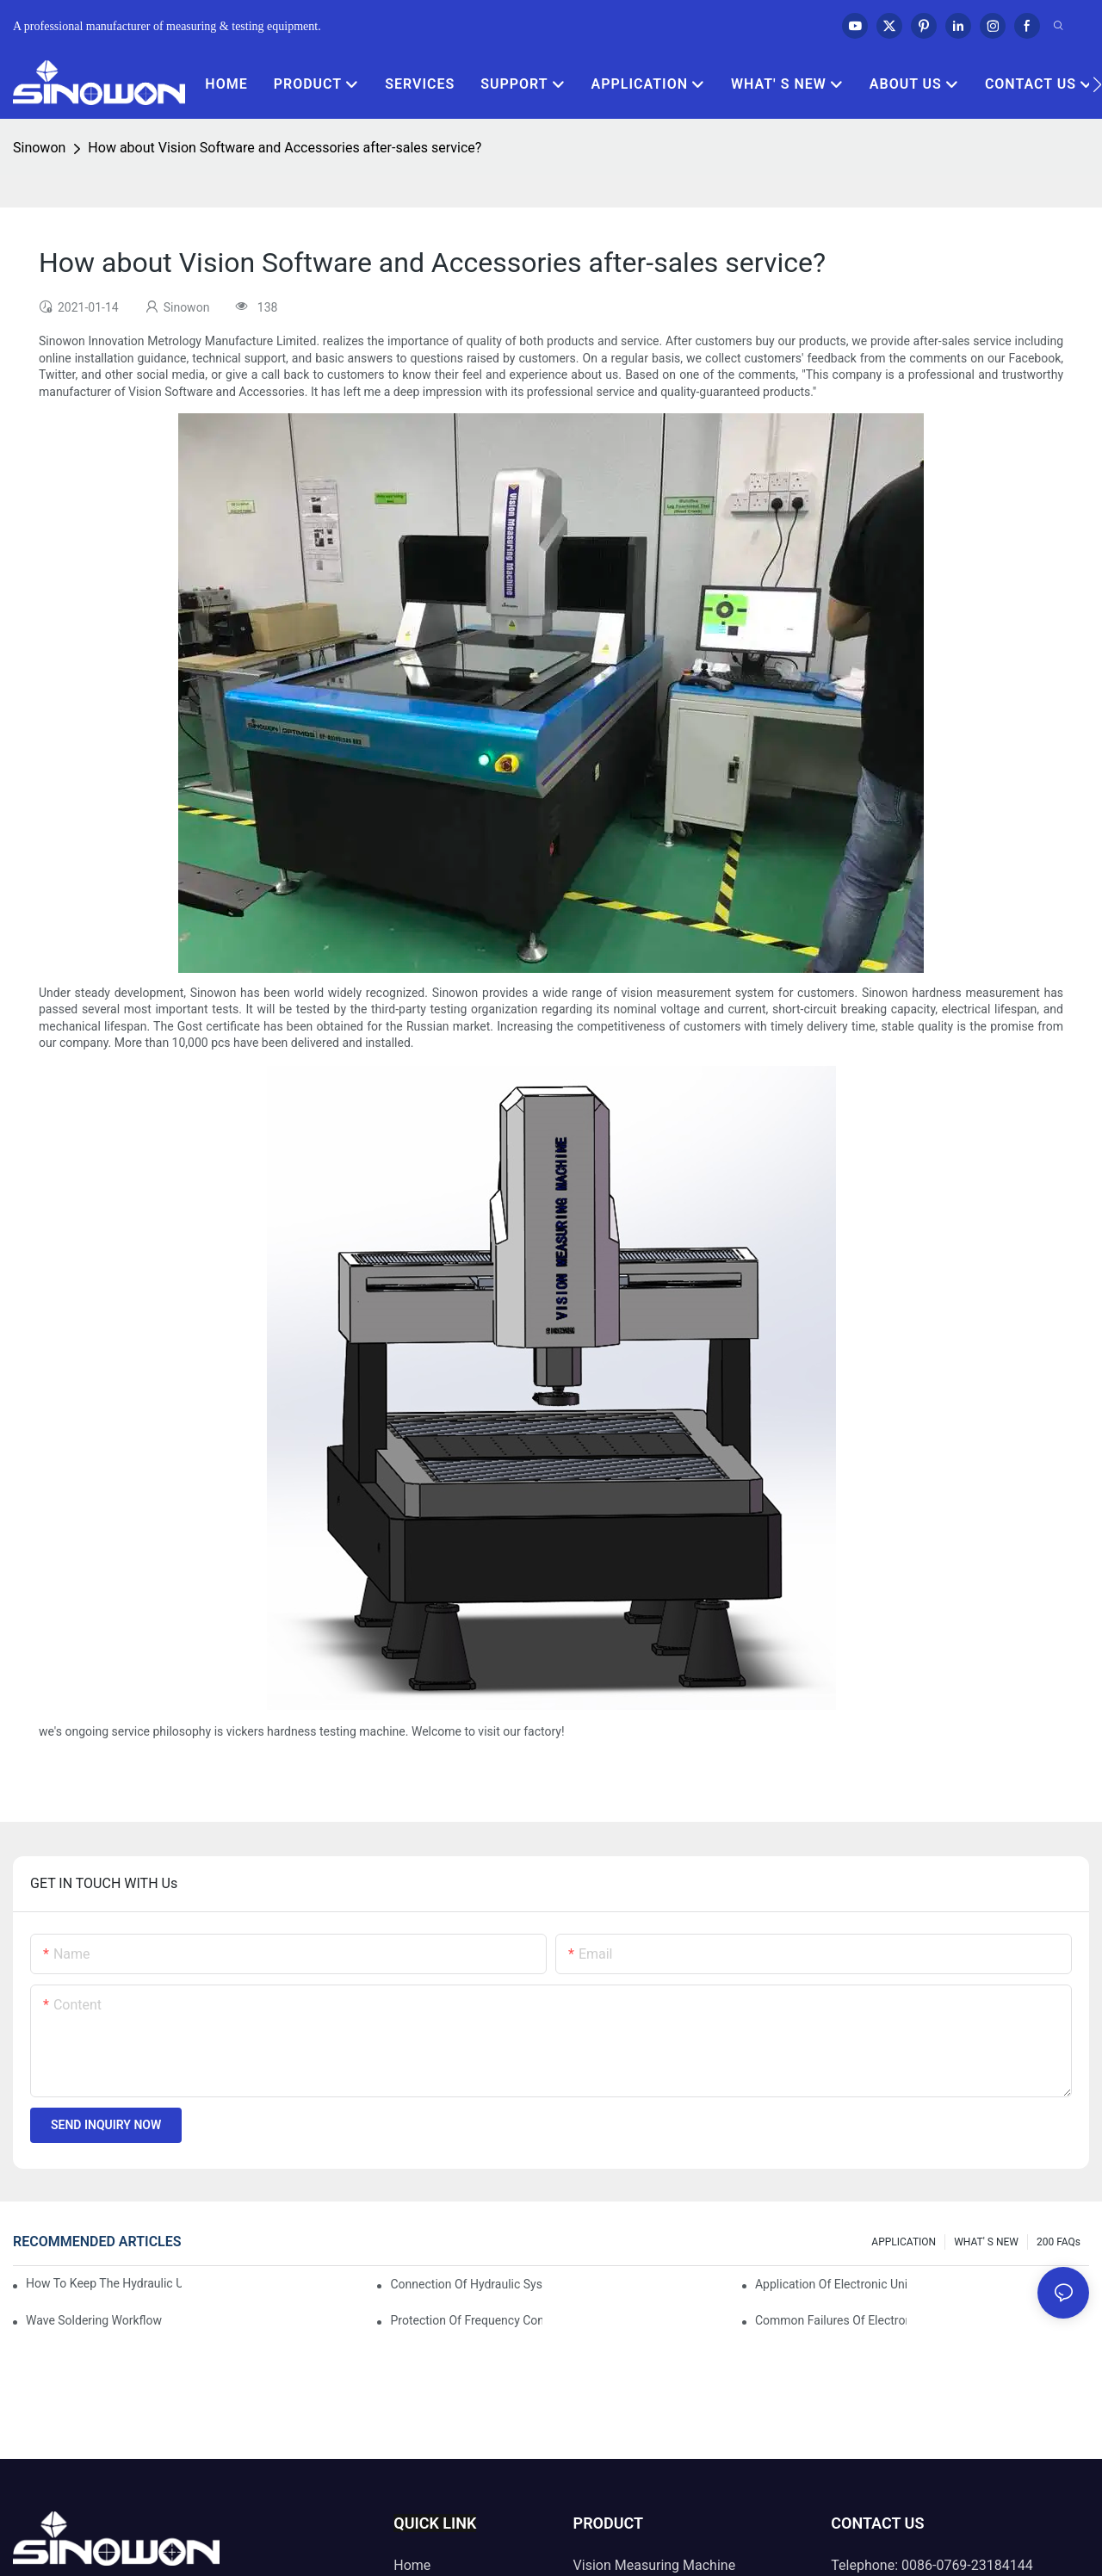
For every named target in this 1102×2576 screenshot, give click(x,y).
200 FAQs (1058, 2242)
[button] (1097, 84)
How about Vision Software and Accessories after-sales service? (284, 147)
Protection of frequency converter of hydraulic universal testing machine (466, 2320)
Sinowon (39, 147)
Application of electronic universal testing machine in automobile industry (831, 2284)
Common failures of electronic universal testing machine (831, 2320)
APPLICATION (903, 2242)
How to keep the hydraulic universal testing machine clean (104, 2283)
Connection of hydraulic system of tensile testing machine (466, 2284)
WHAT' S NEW (986, 2242)
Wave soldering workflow (94, 2320)
